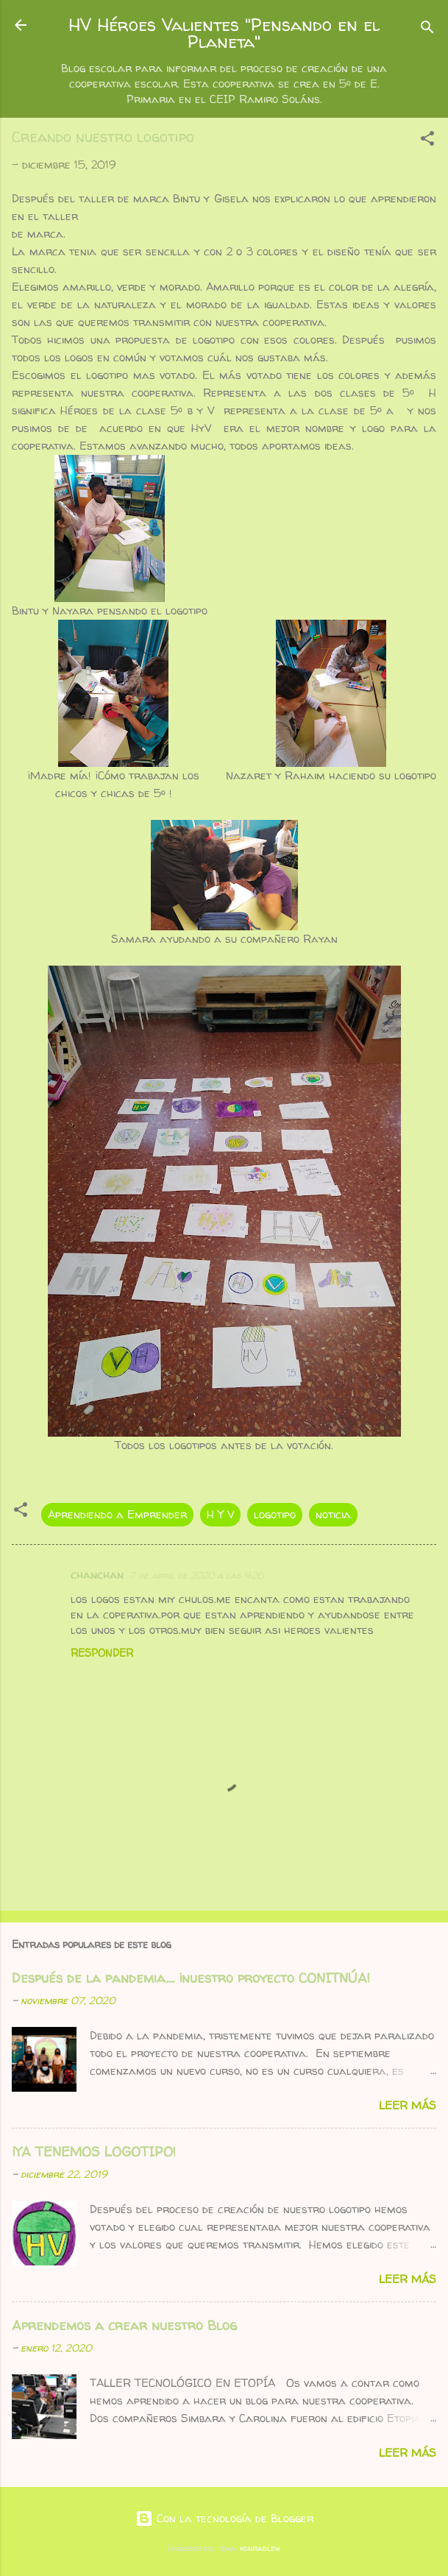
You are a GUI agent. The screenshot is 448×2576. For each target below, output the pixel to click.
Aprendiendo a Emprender (117, 1514)
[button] (427, 141)
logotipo (275, 1514)
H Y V (220, 1514)
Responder (102, 1653)
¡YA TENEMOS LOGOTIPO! (94, 2151)
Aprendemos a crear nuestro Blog (124, 2325)
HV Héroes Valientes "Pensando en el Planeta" (224, 33)
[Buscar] (427, 29)
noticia (333, 1514)
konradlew (260, 2548)
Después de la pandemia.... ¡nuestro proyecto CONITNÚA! (191, 1978)
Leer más (407, 2105)
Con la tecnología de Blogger (224, 2518)
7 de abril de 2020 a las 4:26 (196, 1575)
